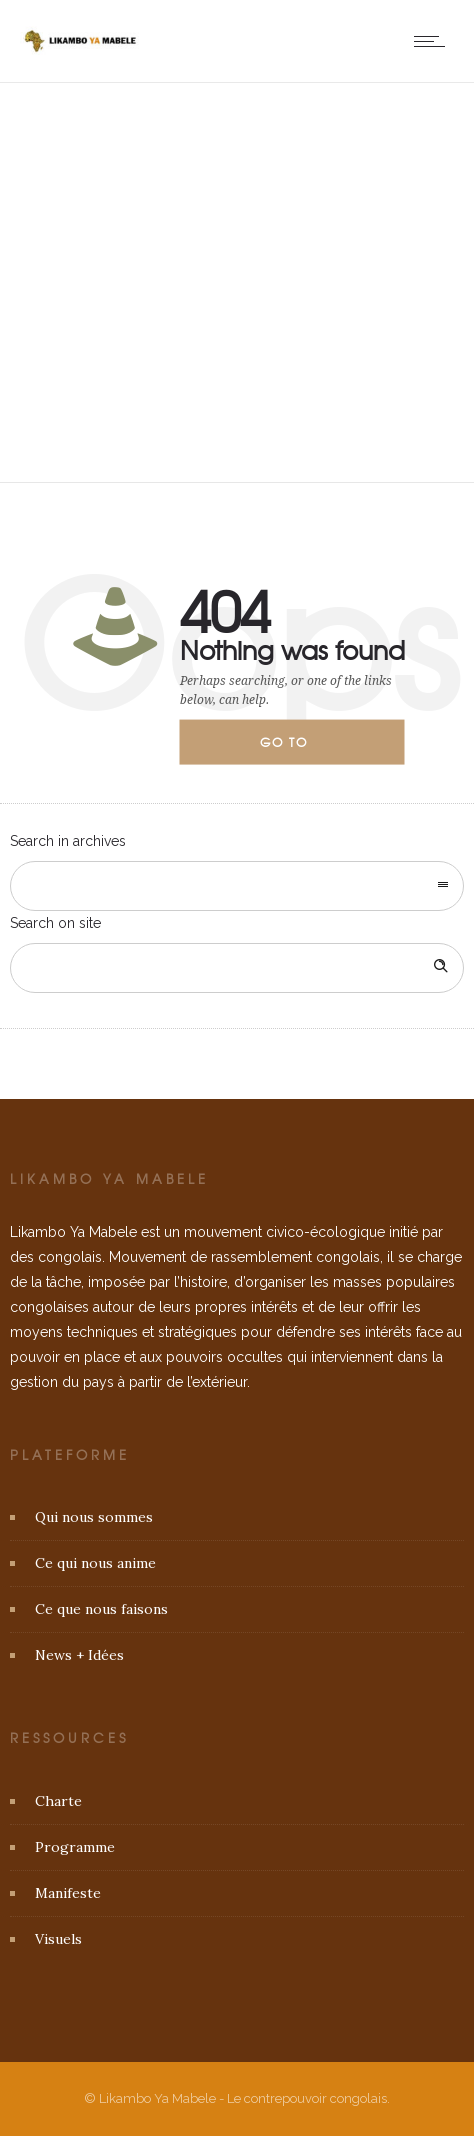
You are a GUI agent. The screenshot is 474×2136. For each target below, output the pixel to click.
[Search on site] (237, 968)
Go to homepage (301, 749)
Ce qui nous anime (95, 1563)
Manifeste (68, 1893)
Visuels (58, 1939)
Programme (75, 1847)
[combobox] (237, 886)
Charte (58, 1801)
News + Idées (79, 1655)
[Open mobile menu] (434, 41)
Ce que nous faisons (101, 1609)
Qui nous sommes (94, 1517)
